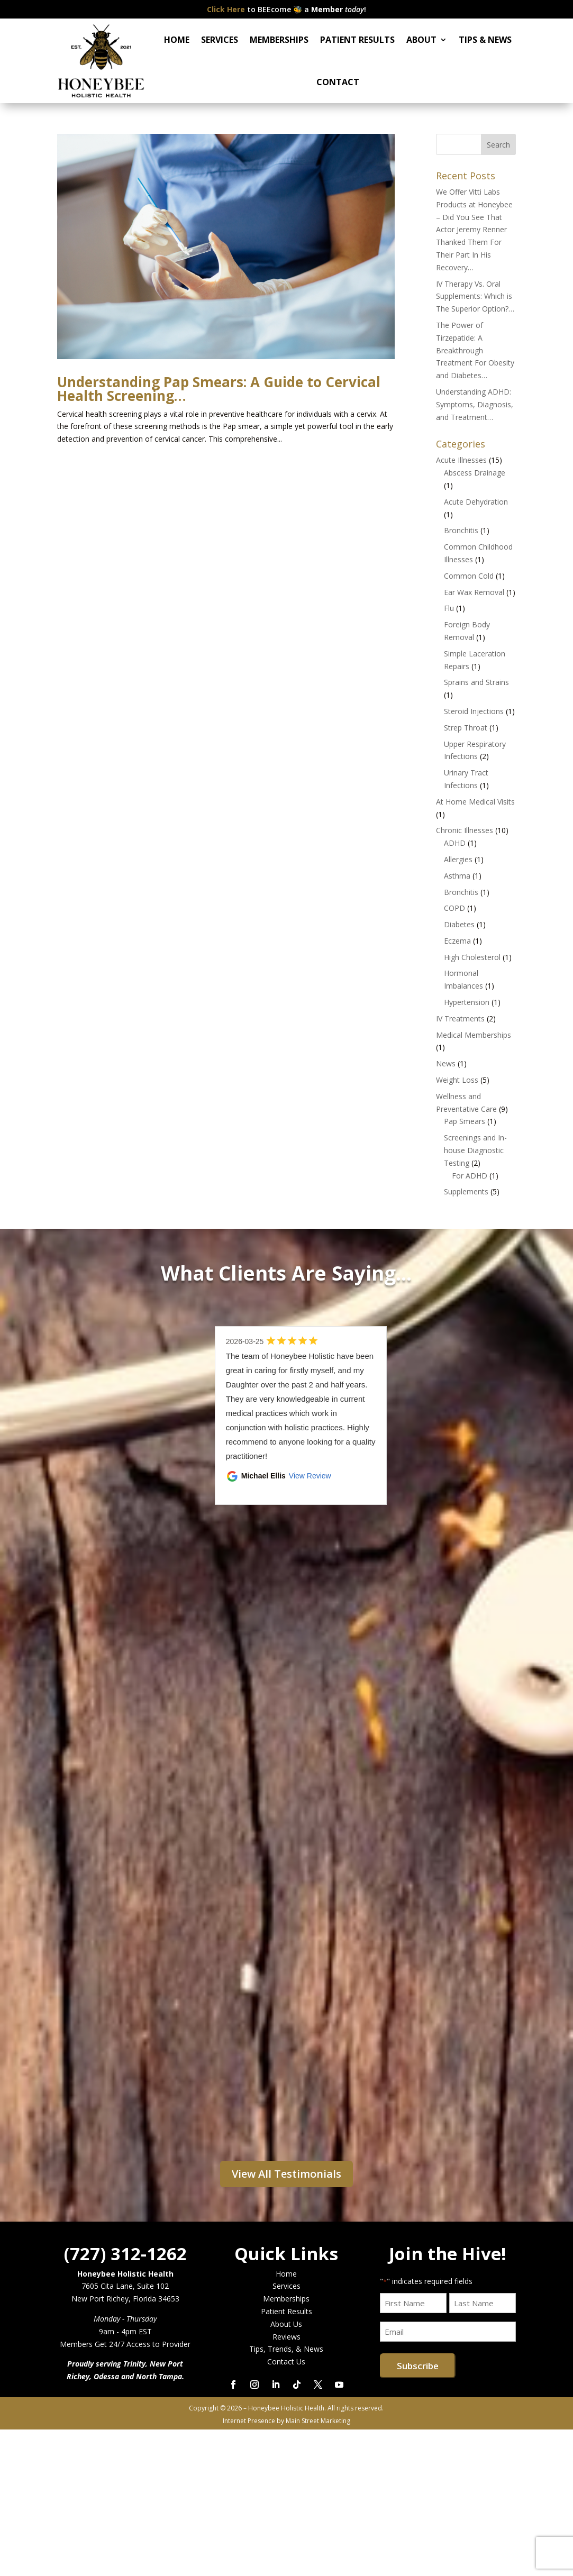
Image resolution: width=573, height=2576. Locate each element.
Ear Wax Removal (474, 592)
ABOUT (421, 39)
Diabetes (459, 924)
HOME (176, 39)
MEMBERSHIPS (279, 39)
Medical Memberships (473, 1035)
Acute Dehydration (476, 502)
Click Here (226, 9)
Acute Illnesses (461, 460)
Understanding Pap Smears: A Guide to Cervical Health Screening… (218, 388)
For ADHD (469, 1176)
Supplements (466, 1191)
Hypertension (466, 1002)
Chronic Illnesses (464, 830)
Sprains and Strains (476, 682)
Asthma (457, 876)
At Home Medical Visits (475, 802)
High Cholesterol (472, 957)
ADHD (455, 843)
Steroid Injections (474, 711)
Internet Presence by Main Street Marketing (286, 2420)
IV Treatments (460, 1018)
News (446, 1063)
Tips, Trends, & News (286, 2349)
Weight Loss (457, 1080)
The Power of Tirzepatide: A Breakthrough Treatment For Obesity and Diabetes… (475, 350)
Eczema (457, 941)
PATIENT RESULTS (357, 39)
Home (286, 2274)
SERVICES (219, 39)
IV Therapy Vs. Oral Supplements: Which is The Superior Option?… (475, 296)
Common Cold (469, 576)
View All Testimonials (286, 2174)
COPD (454, 908)
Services (286, 2286)
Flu (449, 608)
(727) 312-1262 (125, 2254)
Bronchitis (461, 530)
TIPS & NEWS (485, 39)
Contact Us (286, 2361)
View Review (310, 1476)
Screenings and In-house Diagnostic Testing (475, 1150)
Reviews (286, 2337)
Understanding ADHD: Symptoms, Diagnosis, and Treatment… (474, 404)
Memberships (286, 2299)
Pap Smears (464, 1121)
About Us (286, 2324)
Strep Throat (465, 728)
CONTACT (337, 82)
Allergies (458, 859)
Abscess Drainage (474, 473)
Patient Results (286, 2311)
